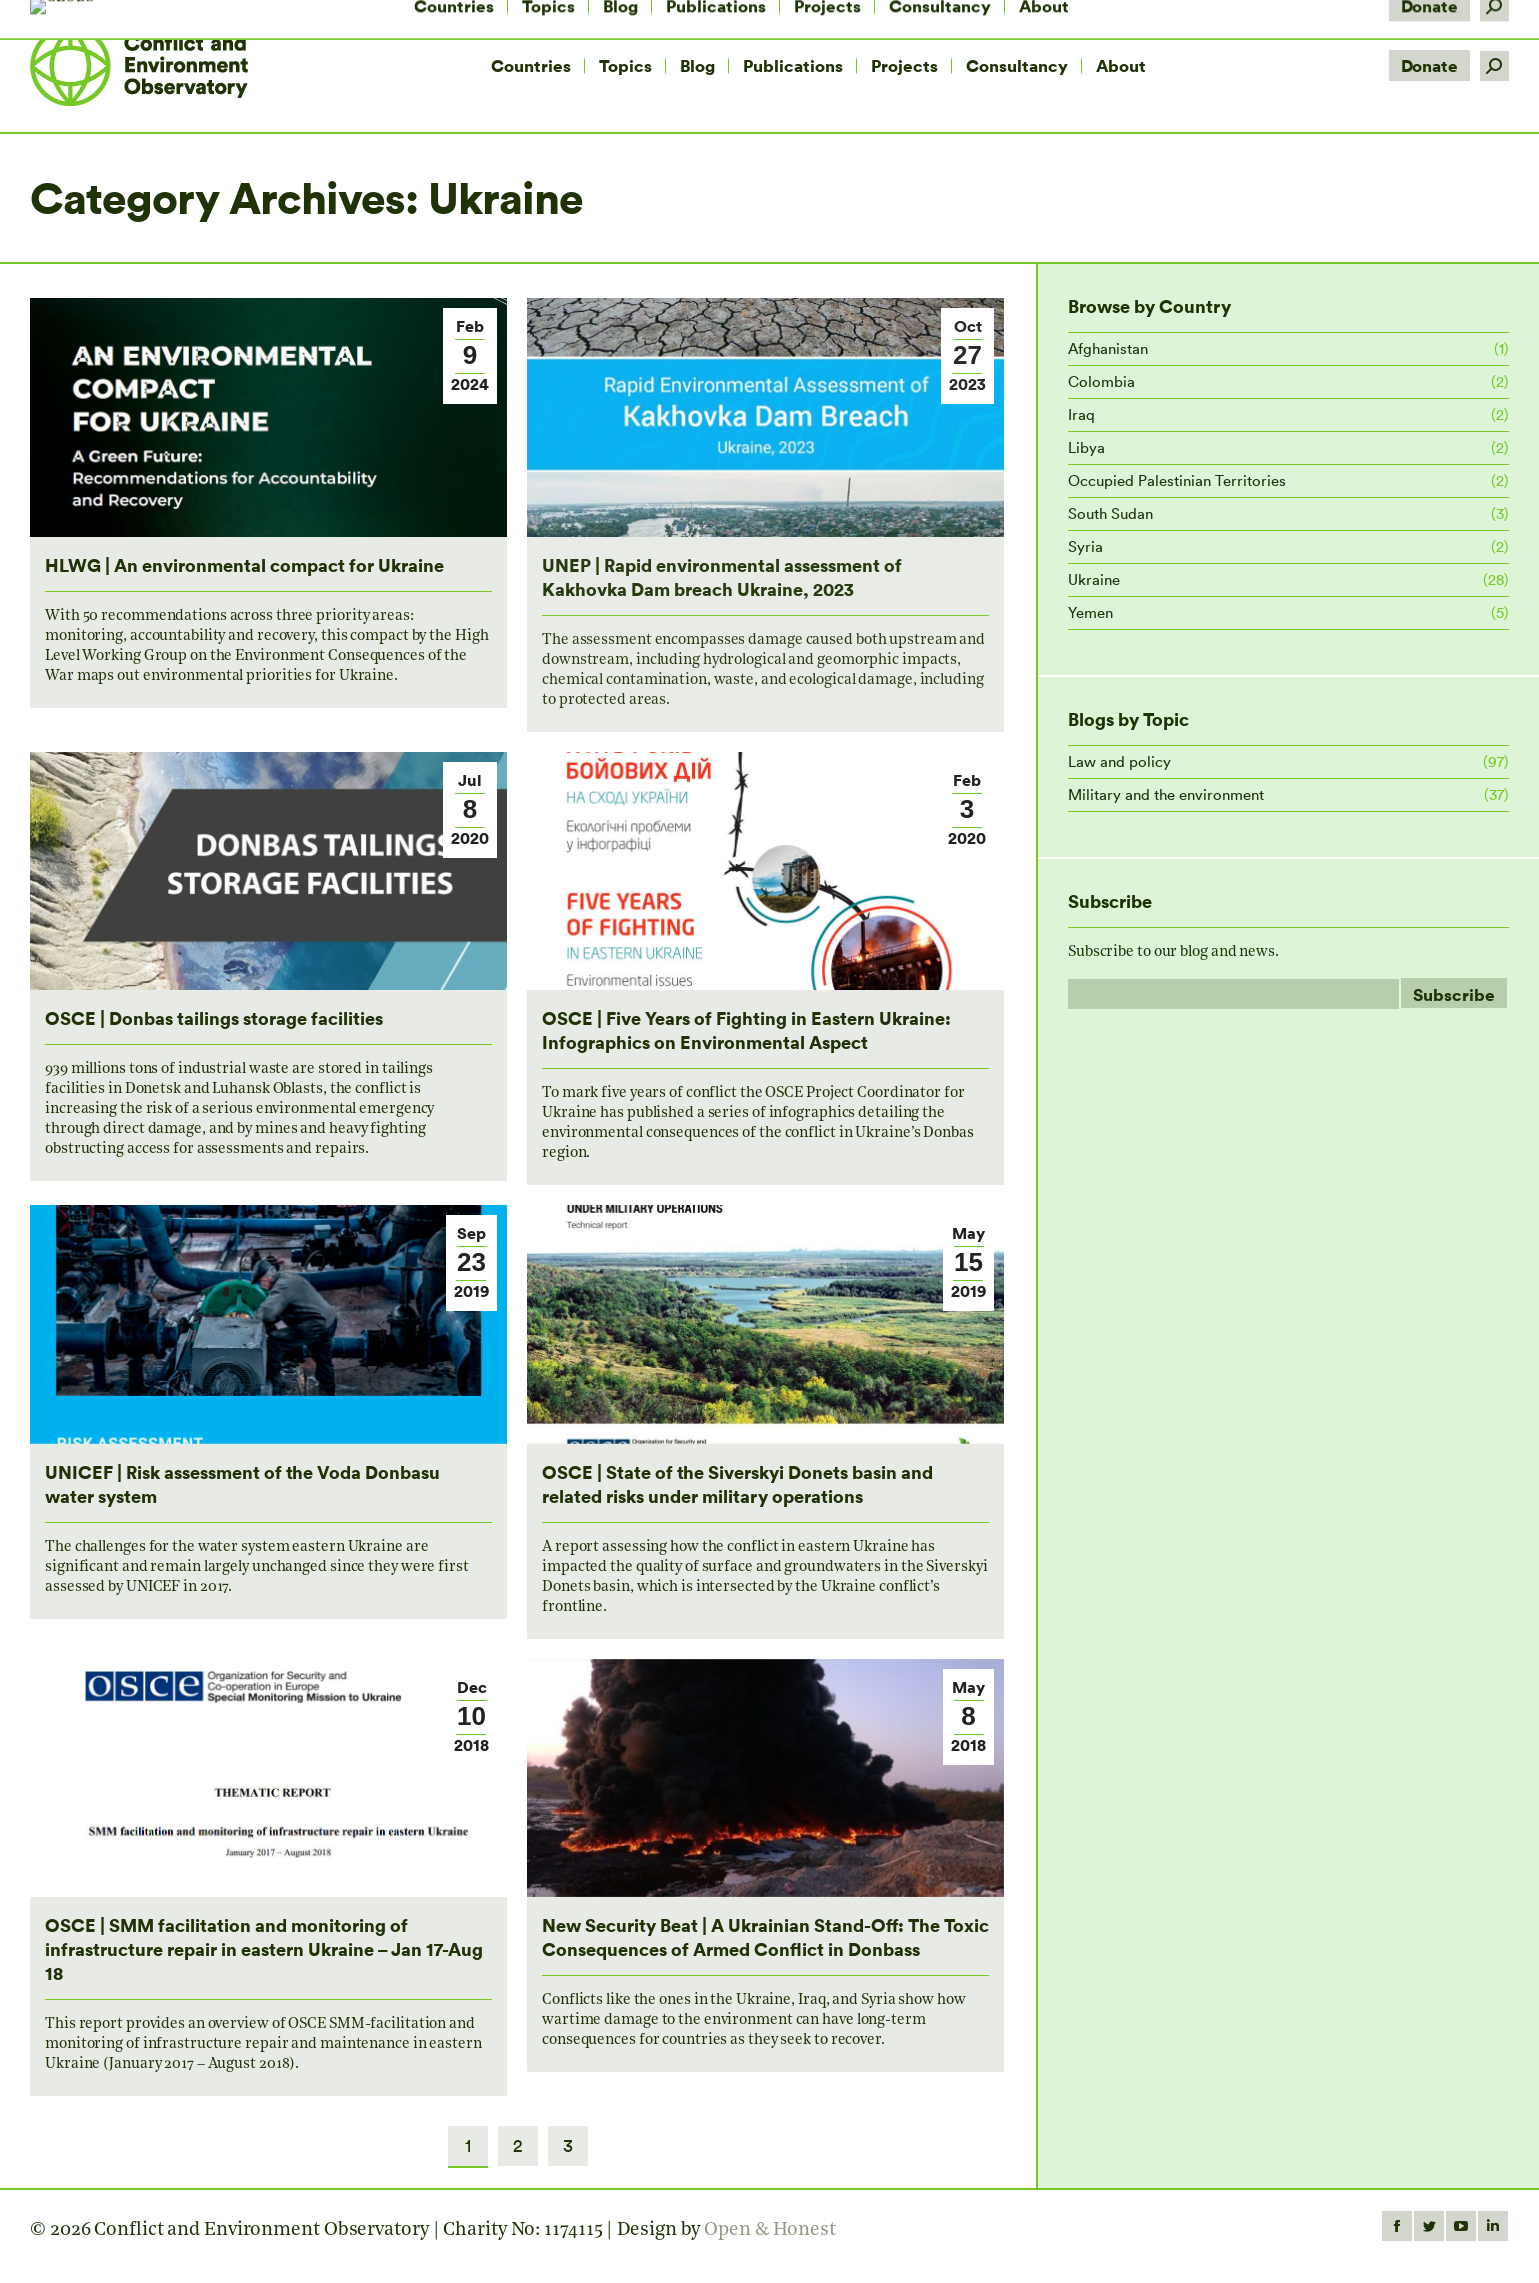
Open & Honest (770, 2230)
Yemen (1090, 612)
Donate (1429, 65)
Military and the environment (1166, 794)
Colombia (1101, 381)
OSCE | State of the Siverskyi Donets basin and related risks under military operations (737, 1483)
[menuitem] (531, 66)
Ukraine (1094, 579)
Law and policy (1119, 761)
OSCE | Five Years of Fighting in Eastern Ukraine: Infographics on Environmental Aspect (746, 1029)
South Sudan (1110, 513)
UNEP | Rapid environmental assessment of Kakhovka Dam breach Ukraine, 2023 (722, 576)
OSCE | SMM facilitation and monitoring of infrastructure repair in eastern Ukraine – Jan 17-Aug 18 (264, 1948)
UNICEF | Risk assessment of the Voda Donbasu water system (242, 1483)
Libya (1086, 447)
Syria (1085, 546)
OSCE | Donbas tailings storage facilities (214, 1017)
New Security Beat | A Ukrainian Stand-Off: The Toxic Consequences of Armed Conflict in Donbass (765, 1936)
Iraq (1081, 414)
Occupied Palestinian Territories (1177, 480)
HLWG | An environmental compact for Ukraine (244, 564)
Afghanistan (1108, 348)
